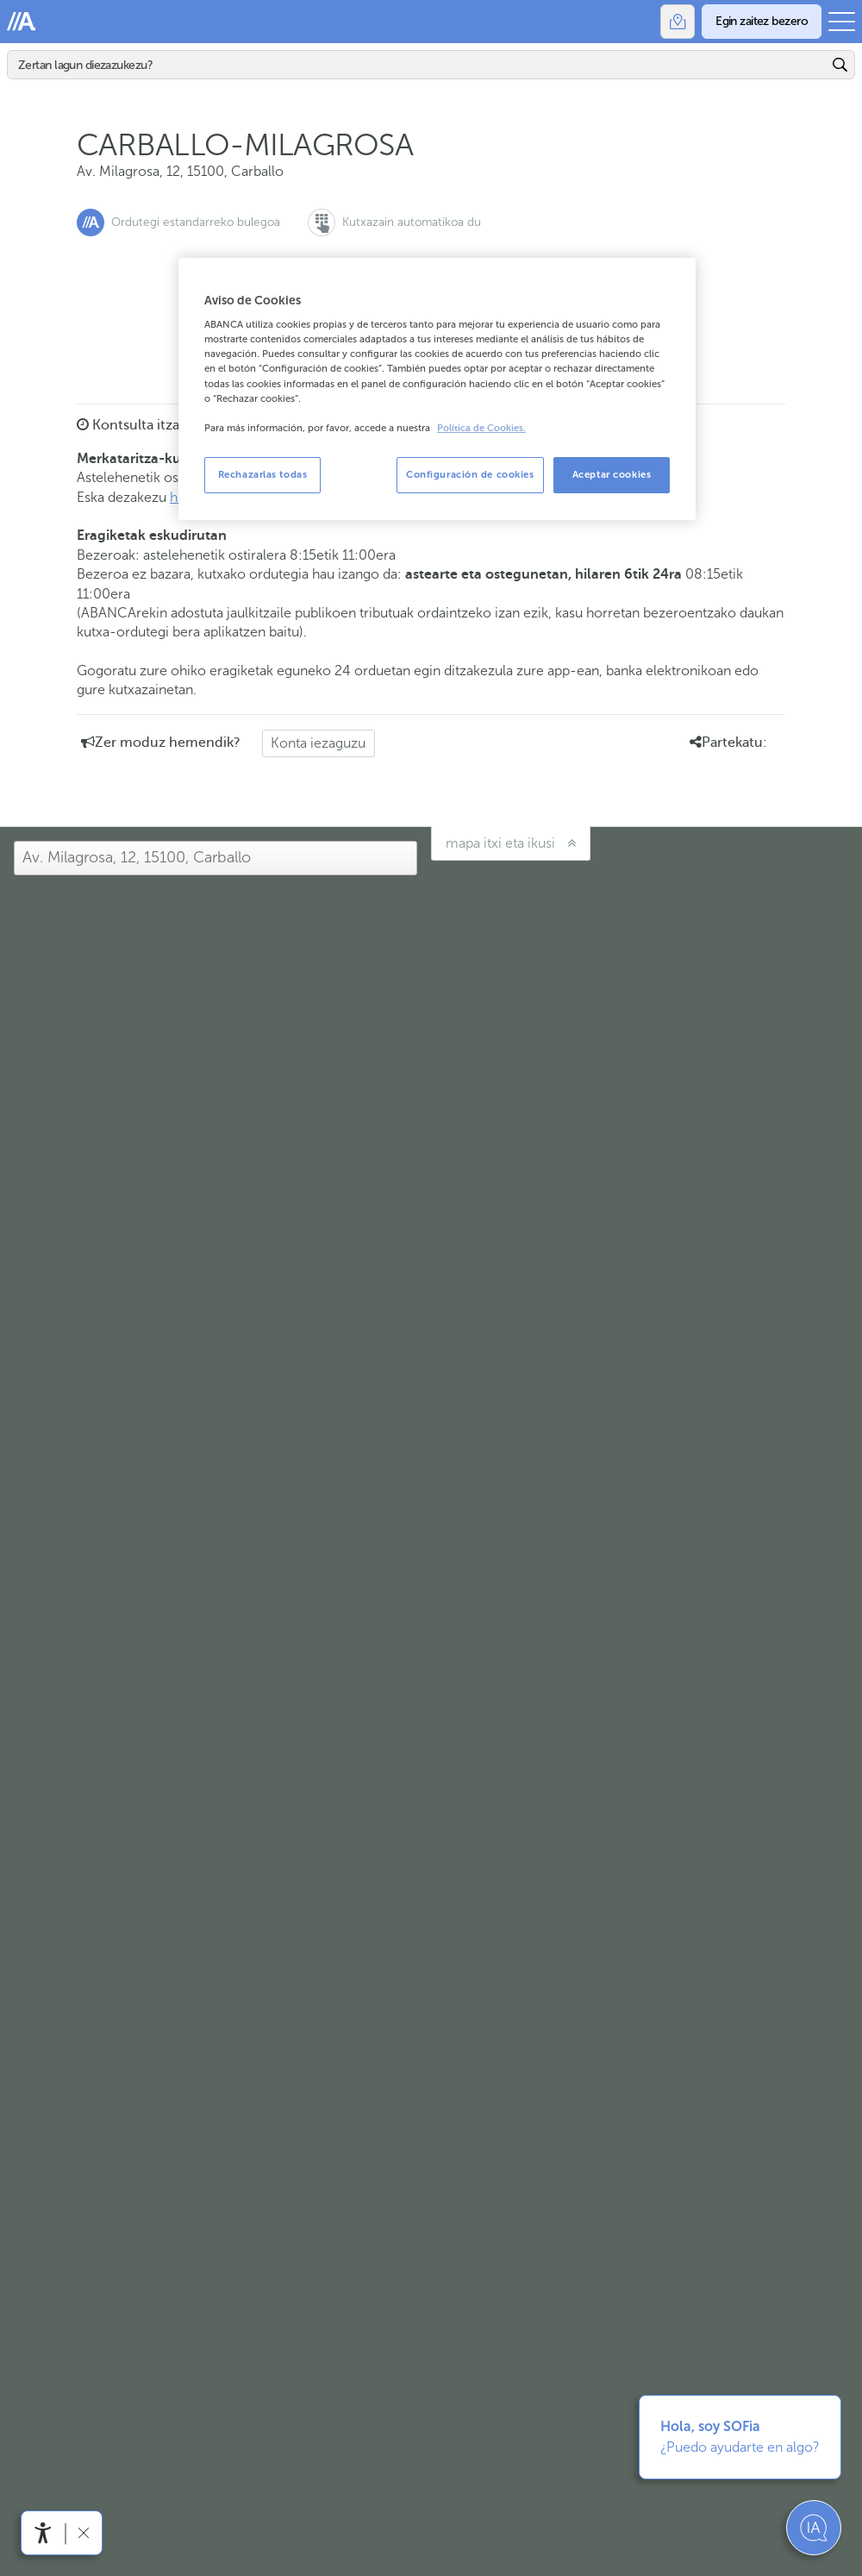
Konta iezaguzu (318, 743)
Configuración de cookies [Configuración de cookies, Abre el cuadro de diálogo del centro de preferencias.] (470, 474)
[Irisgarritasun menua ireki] (43, 2533)
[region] (437, 389)
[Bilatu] (418, 64)
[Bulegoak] (677, 21)
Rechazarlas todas (263, 474)
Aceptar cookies (612, 474)
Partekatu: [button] (728, 742)
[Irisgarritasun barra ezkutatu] (83, 2532)
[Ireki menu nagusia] (841, 21)
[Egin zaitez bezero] (761, 21)
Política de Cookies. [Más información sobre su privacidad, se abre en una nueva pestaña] (481, 428)
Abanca (21, 21)
